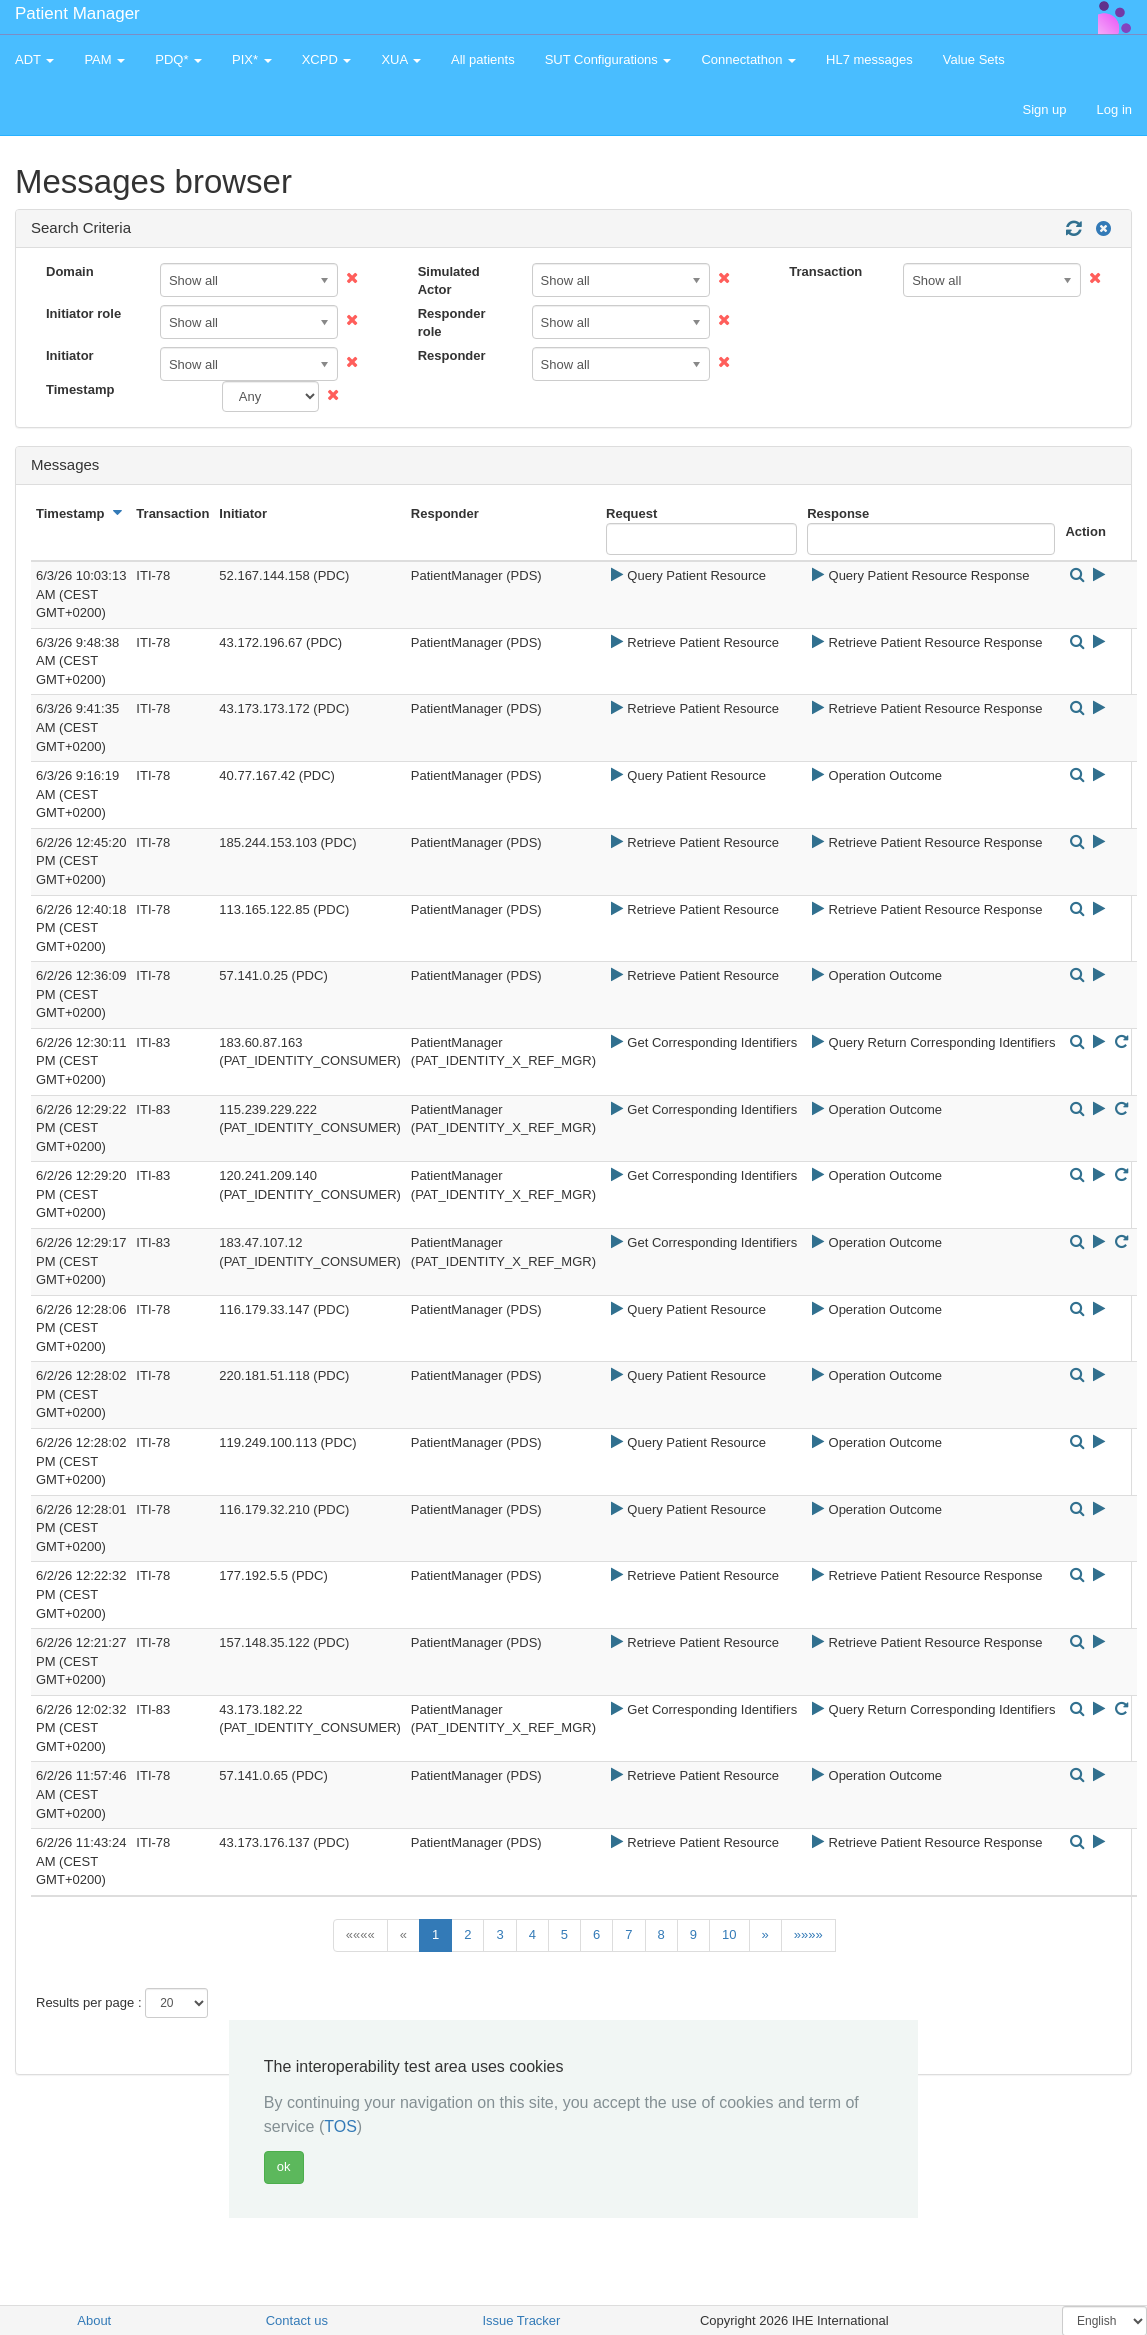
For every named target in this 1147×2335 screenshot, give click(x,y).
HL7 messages (869, 59)
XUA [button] (401, 59)
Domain (70, 271)
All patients (483, 59)
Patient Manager (77, 13)
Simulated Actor (449, 281)
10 (729, 1934)
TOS (340, 2126)
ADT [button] (34, 59)
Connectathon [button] (748, 59)
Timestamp (80, 389)
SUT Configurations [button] (608, 59)
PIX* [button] (252, 59)
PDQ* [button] (178, 59)
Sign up (1044, 109)
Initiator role (83, 313)
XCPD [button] (327, 59)
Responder (452, 355)
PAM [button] (104, 59)
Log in (1114, 109)
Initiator (70, 355)
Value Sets (974, 59)
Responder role (452, 323)
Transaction (825, 271)
